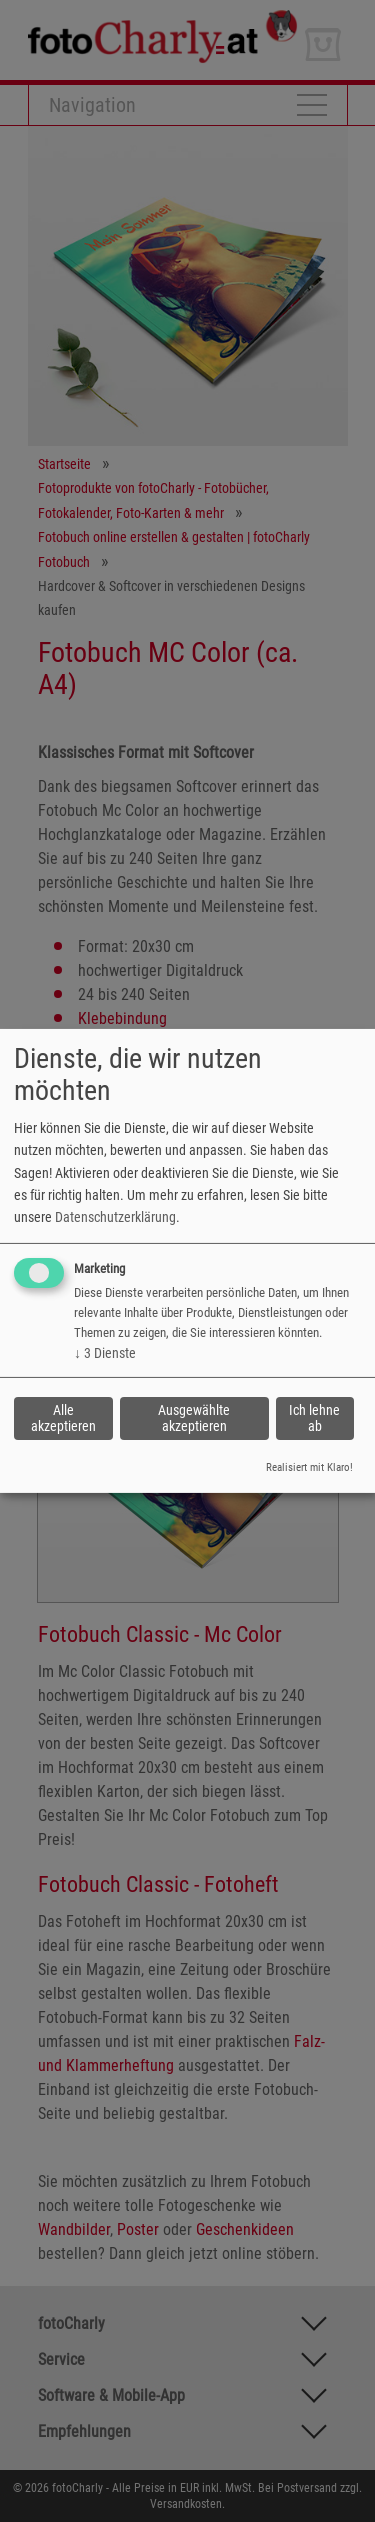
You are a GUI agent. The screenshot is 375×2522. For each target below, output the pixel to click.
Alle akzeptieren (63, 1418)
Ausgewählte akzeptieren (194, 1418)
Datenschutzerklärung (115, 1217)
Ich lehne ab (314, 1418)
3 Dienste (105, 1353)
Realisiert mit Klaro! (309, 1467)
